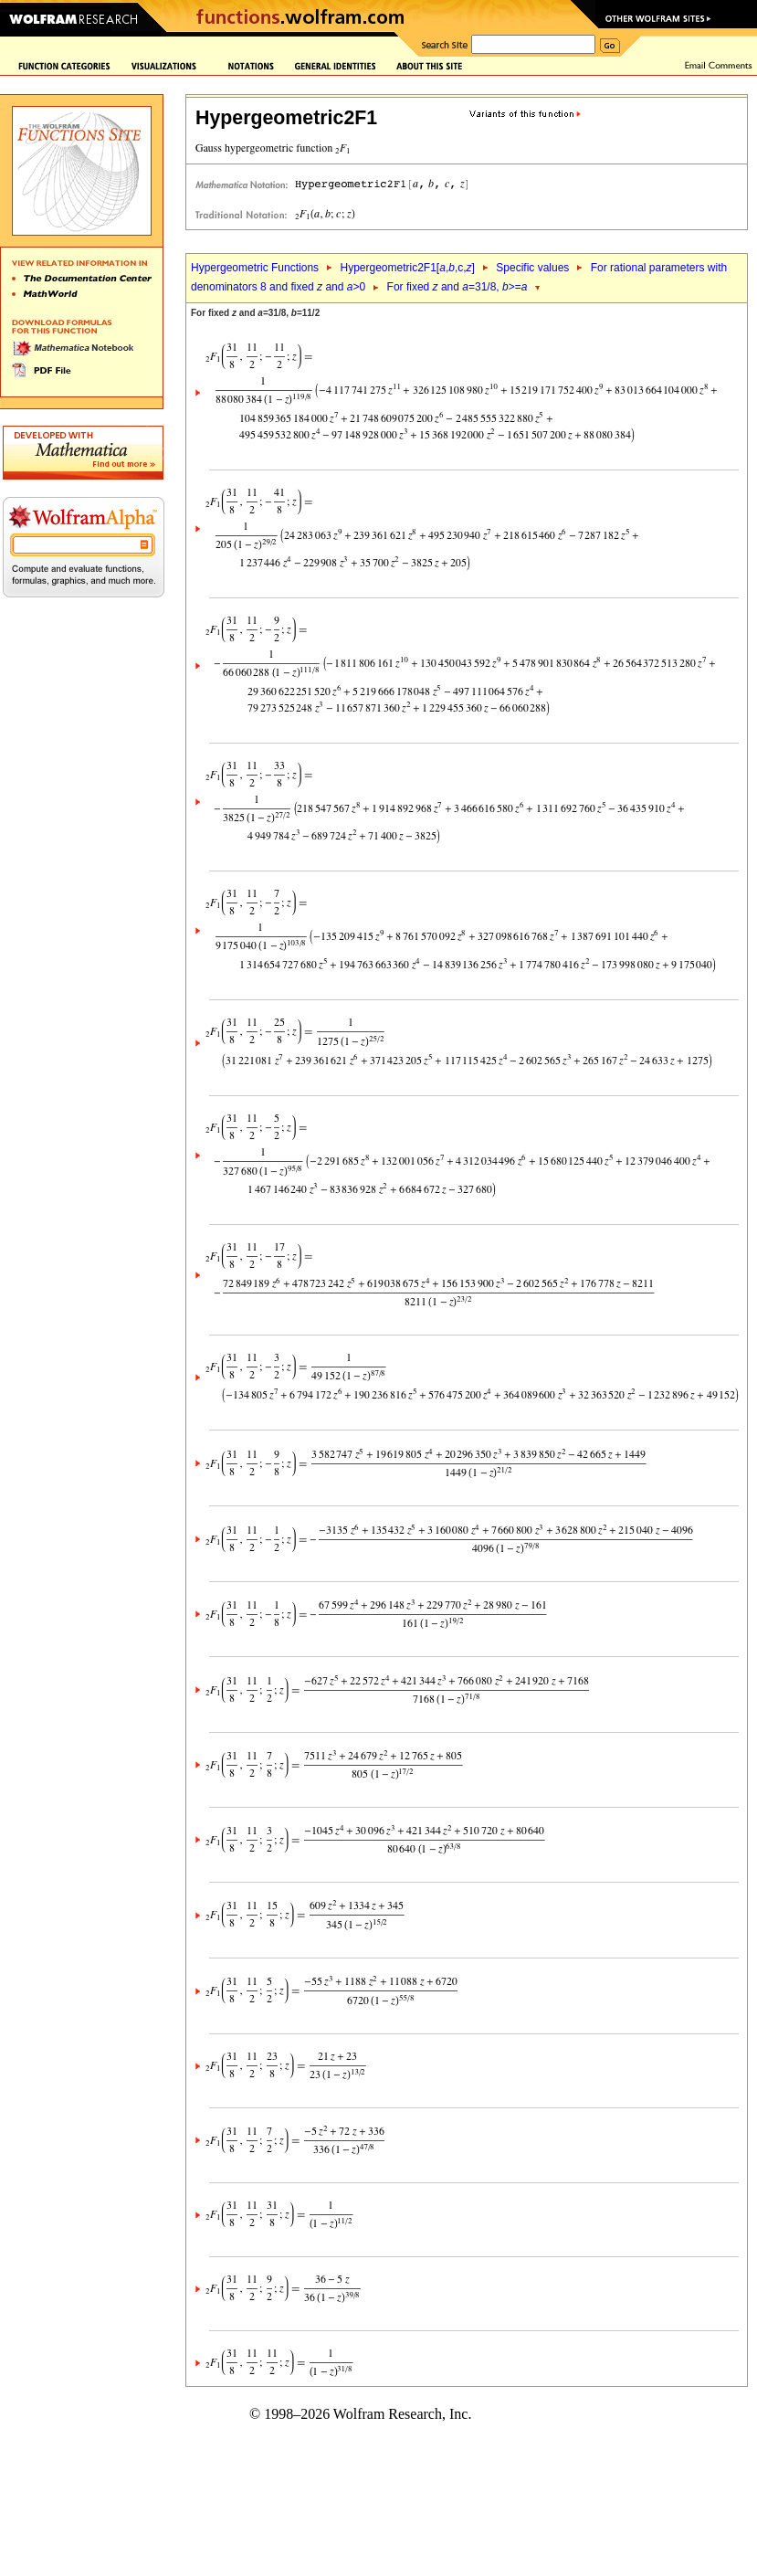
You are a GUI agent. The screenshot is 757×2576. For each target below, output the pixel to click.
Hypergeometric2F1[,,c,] (407, 267)
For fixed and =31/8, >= (457, 286)
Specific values (532, 267)
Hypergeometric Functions (255, 267)
